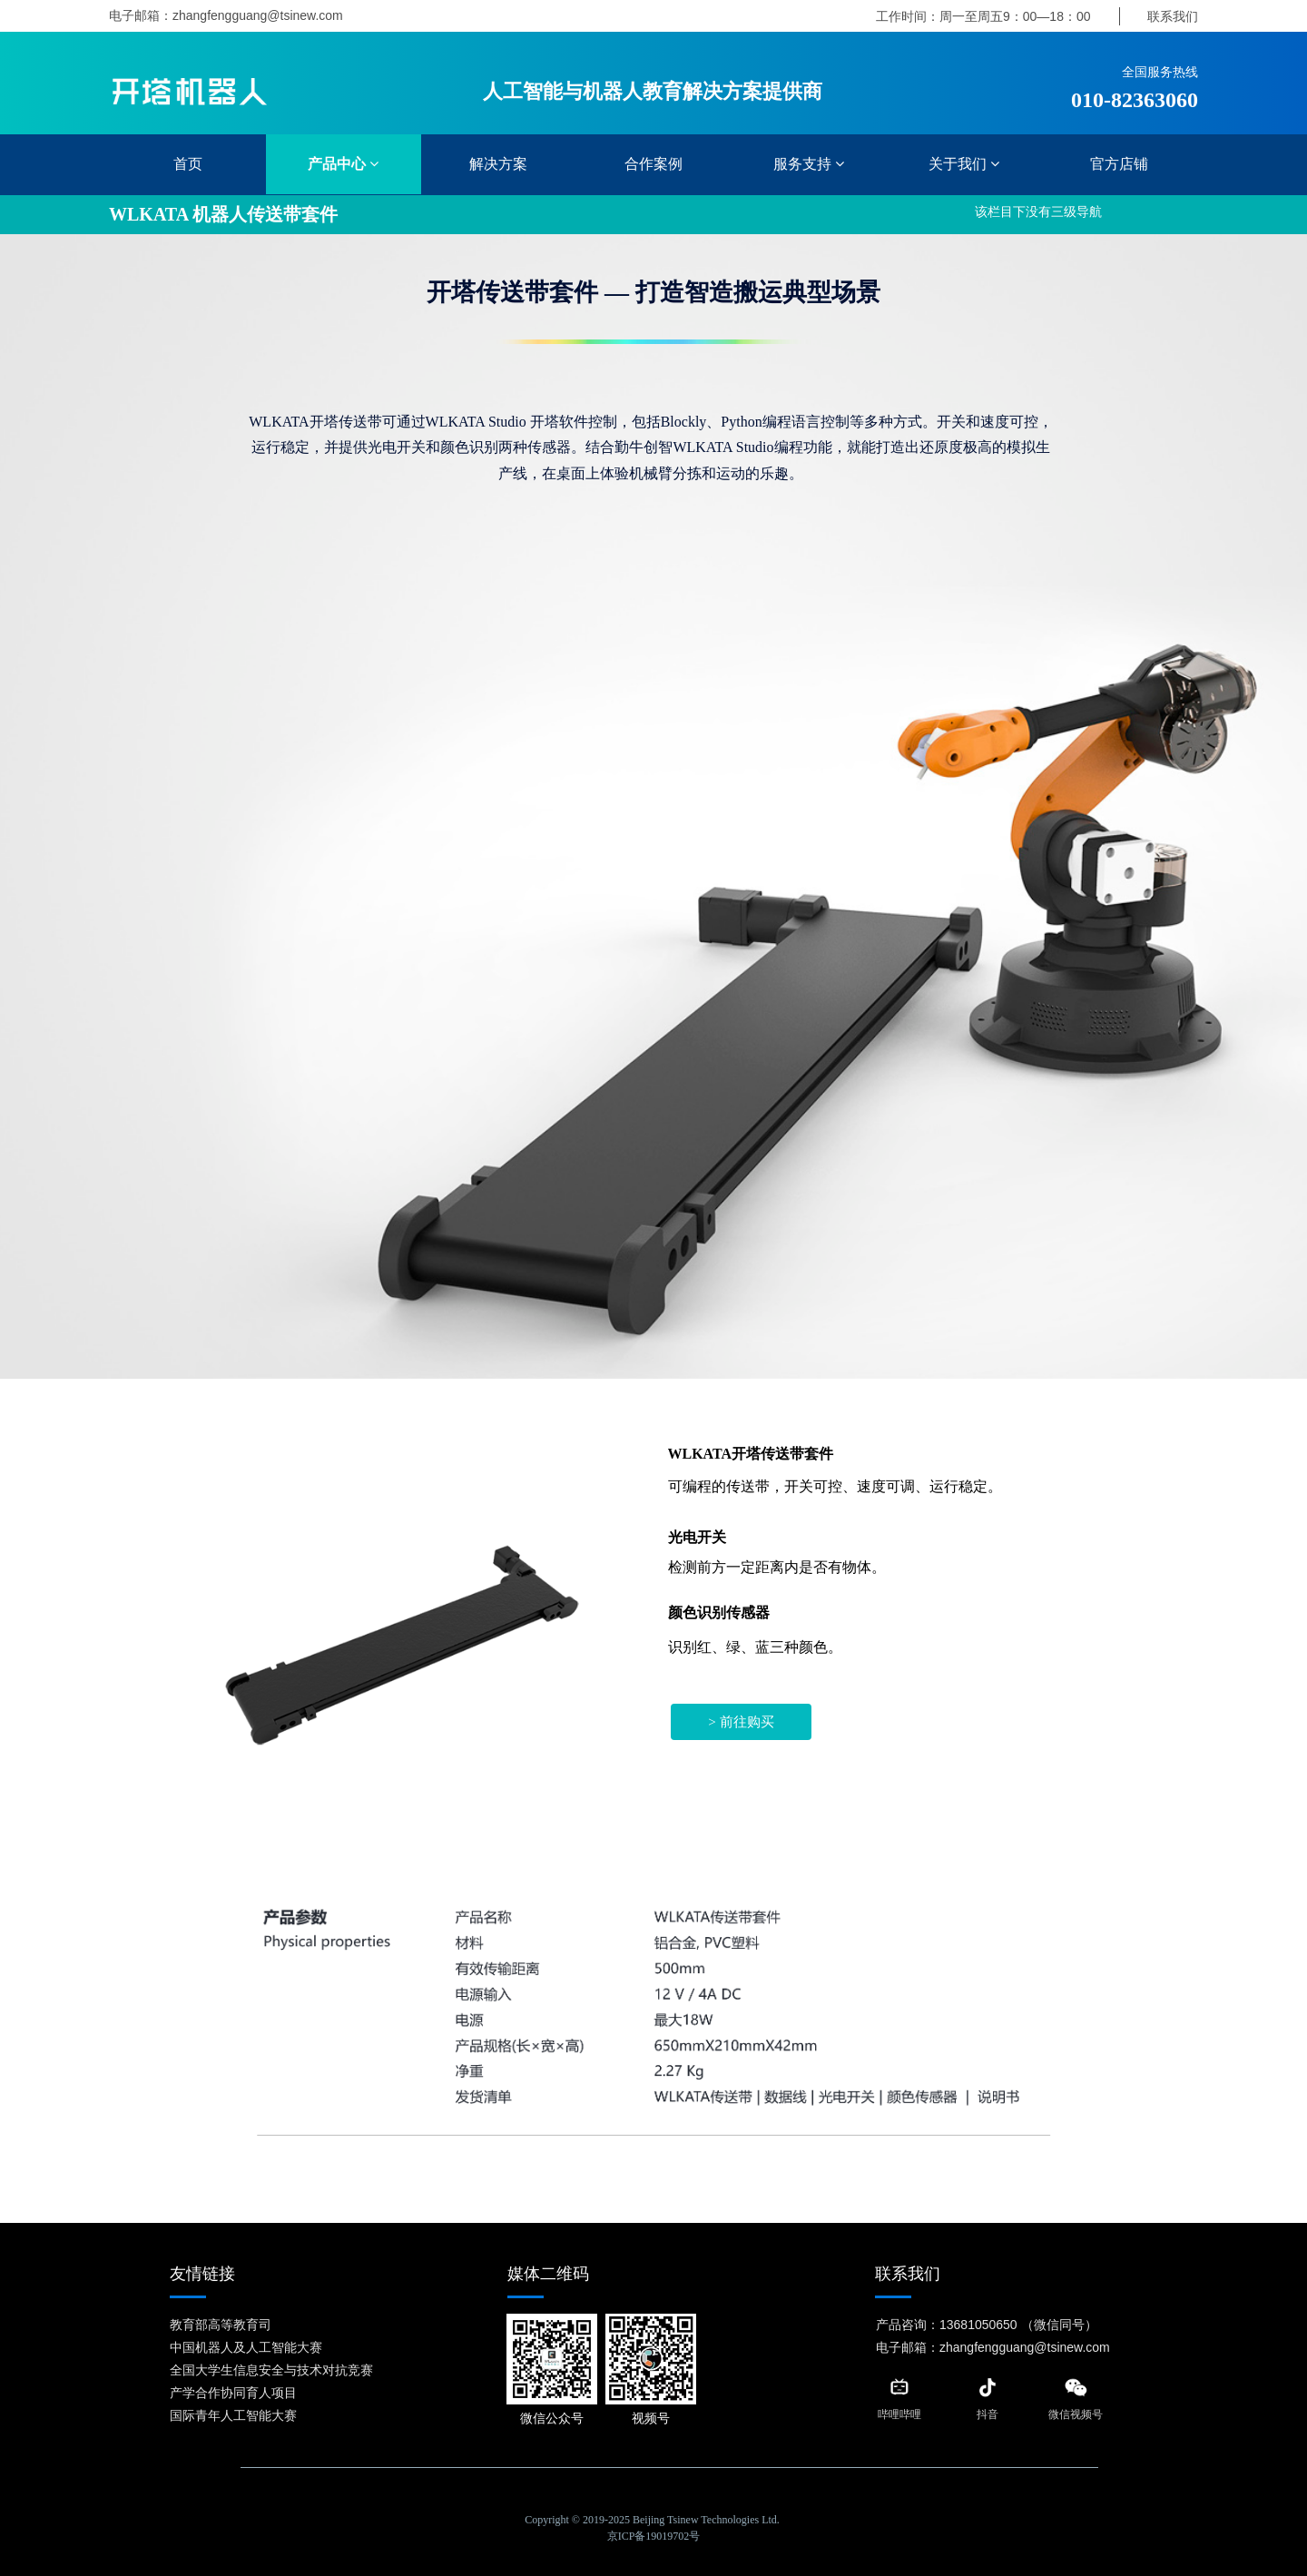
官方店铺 (1119, 164)
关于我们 (964, 164)
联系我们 (1172, 16)
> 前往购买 (741, 1722)
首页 (187, 164)
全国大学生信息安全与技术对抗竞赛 (271, 2370)
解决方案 (498, 164)
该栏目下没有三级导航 (1038, 212)
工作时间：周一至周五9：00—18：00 (983, 16)
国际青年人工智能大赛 (233, 2415)
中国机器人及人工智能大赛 (246, 2347)
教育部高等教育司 (220, 2324)
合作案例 (653, 164)
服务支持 (808, 164)
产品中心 (343, 164)
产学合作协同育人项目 (233, 2392)
